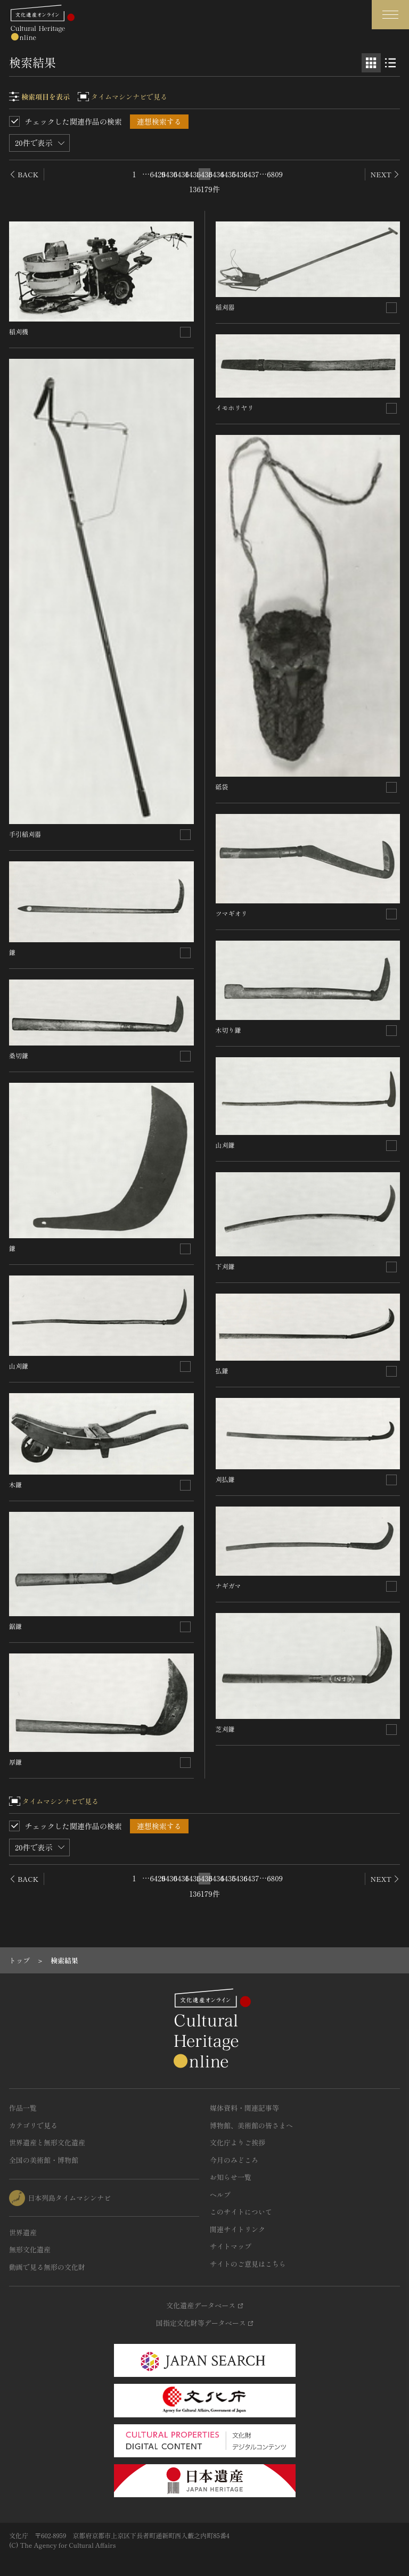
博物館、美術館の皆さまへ (251, 2125)
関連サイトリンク (237, 2229)
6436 (240, 174)
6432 (193, 174)
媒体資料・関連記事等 (244, 2108)
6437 (251, 174)
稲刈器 (225, 306)
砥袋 (222, 786)
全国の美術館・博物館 (43, 2160)
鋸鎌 (15, 1626)
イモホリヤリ (235, 407)
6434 (216, 174)
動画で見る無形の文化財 (47, 2267)
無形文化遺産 (30, 2249)
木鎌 (15, 1484)
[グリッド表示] (371, 62)
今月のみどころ (234, 2160)
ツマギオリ (232, 913)
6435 (228, 174)
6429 (157, 174)
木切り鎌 (228, 1029)
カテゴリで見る (33, 2125)
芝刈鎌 (225, 1728)
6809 (275, 174)
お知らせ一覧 (230, 2177)
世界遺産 (23, 2232)
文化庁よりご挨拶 (237, 2142)
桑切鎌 (18, 1055)
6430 (169, 174)
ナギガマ (228, 1585)
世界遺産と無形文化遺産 (47, 2142)
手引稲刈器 (25, 833)
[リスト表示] (390, 62)
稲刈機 (18, 331)
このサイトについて (241, 2212)
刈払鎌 (225, 1479)
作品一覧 (23, 2108)
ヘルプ (220, 2195)
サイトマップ (230, 2246)
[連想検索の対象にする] (185, 332)
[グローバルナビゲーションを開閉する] (390, 14)
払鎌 (222, 1370)
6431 (181, 174)
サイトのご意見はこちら (248, 2264)
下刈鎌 (225, 1266)
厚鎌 (15, 1761)
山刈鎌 (18, 1365)
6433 (204, 174)
